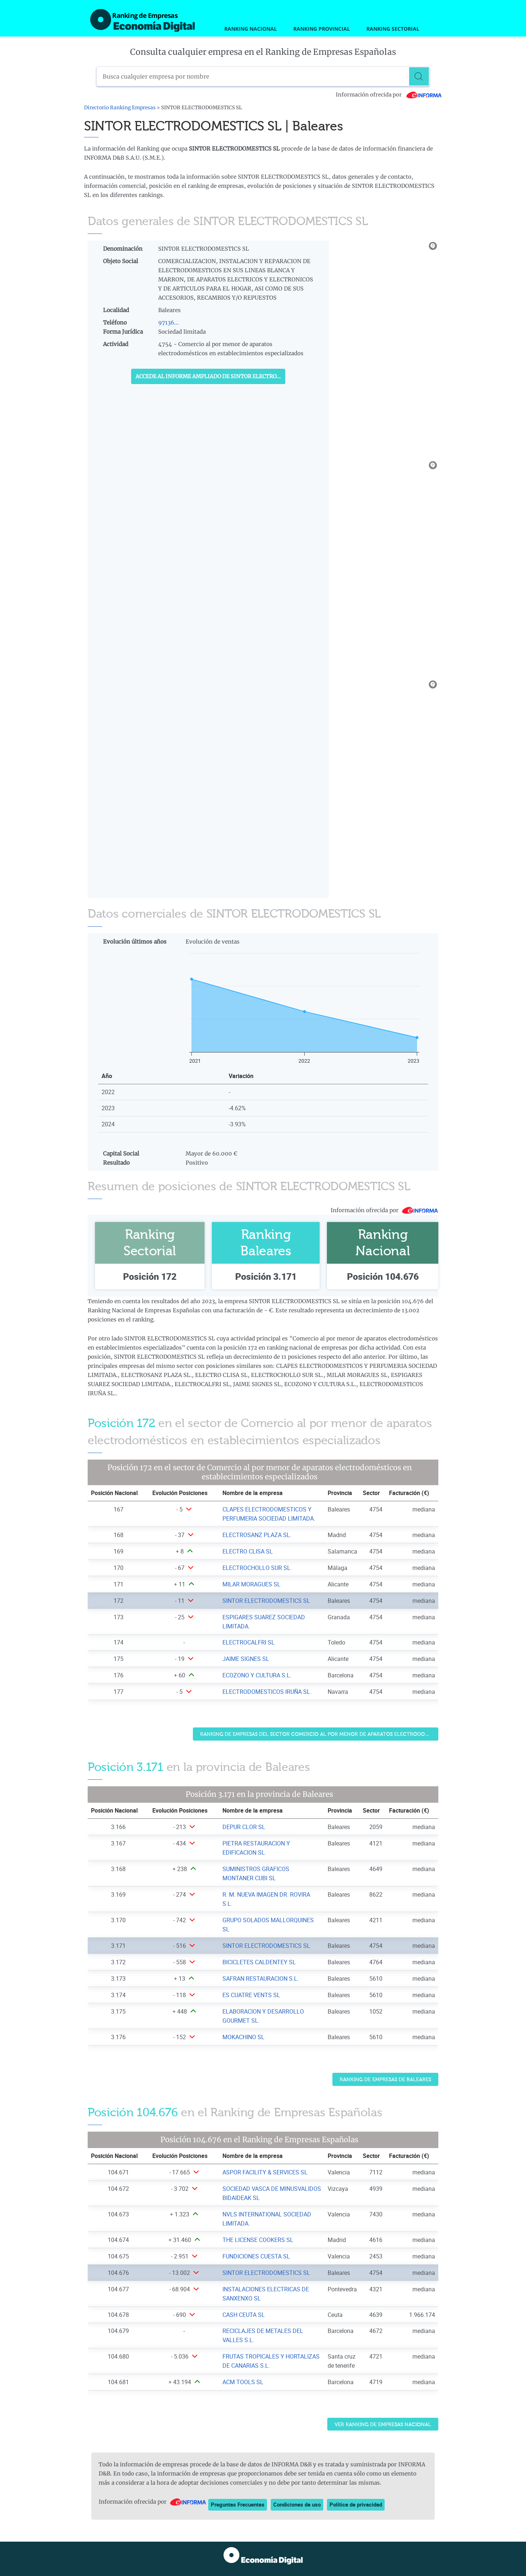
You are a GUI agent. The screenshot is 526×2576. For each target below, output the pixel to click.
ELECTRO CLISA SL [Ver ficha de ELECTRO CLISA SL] (247, 1551)
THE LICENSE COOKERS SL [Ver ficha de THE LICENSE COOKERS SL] (257, 2240)
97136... (168, 322)
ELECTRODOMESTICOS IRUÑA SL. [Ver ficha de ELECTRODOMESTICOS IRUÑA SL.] (267, 1692)
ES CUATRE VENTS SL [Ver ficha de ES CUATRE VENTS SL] (251, 1995)
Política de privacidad (355, 2504)
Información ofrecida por (389, 94)
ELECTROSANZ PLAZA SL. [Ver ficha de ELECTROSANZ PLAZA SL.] (256, 1535)
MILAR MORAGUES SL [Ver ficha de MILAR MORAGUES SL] (251, 1584)
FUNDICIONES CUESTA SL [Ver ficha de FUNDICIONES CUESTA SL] (256, 2256)
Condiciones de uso (297, 2504)
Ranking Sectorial (392, 28)
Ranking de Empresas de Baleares (385, 2079)
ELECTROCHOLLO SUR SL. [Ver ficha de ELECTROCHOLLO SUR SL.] (257, 1568)
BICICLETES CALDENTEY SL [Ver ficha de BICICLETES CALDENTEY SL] (259, 1962)
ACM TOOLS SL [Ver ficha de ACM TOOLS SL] (242, 2382)
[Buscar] (420, 76)
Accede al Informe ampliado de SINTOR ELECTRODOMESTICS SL (210, 376)
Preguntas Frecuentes (237, 2504)
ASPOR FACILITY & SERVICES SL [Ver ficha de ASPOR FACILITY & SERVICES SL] (265, 2172)
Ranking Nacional (250, 28)
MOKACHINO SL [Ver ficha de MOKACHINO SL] (243, 2037)
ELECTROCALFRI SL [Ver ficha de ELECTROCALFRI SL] (248, 1642)
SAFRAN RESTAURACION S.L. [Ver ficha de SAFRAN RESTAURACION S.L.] (260, 1978)
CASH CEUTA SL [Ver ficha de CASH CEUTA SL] (243, 2315)
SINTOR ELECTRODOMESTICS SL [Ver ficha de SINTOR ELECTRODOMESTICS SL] (266, 1601)
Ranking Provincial (321, 28)
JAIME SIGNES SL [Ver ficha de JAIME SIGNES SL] (245, 1659)
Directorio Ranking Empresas (120, 108)
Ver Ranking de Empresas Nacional (383, 2424)
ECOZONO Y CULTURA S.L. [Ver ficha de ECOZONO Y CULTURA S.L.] (256, 1675)
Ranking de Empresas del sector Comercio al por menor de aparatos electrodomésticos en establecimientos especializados (319, 1734)
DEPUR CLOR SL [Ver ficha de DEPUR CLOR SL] (243, 1827)
